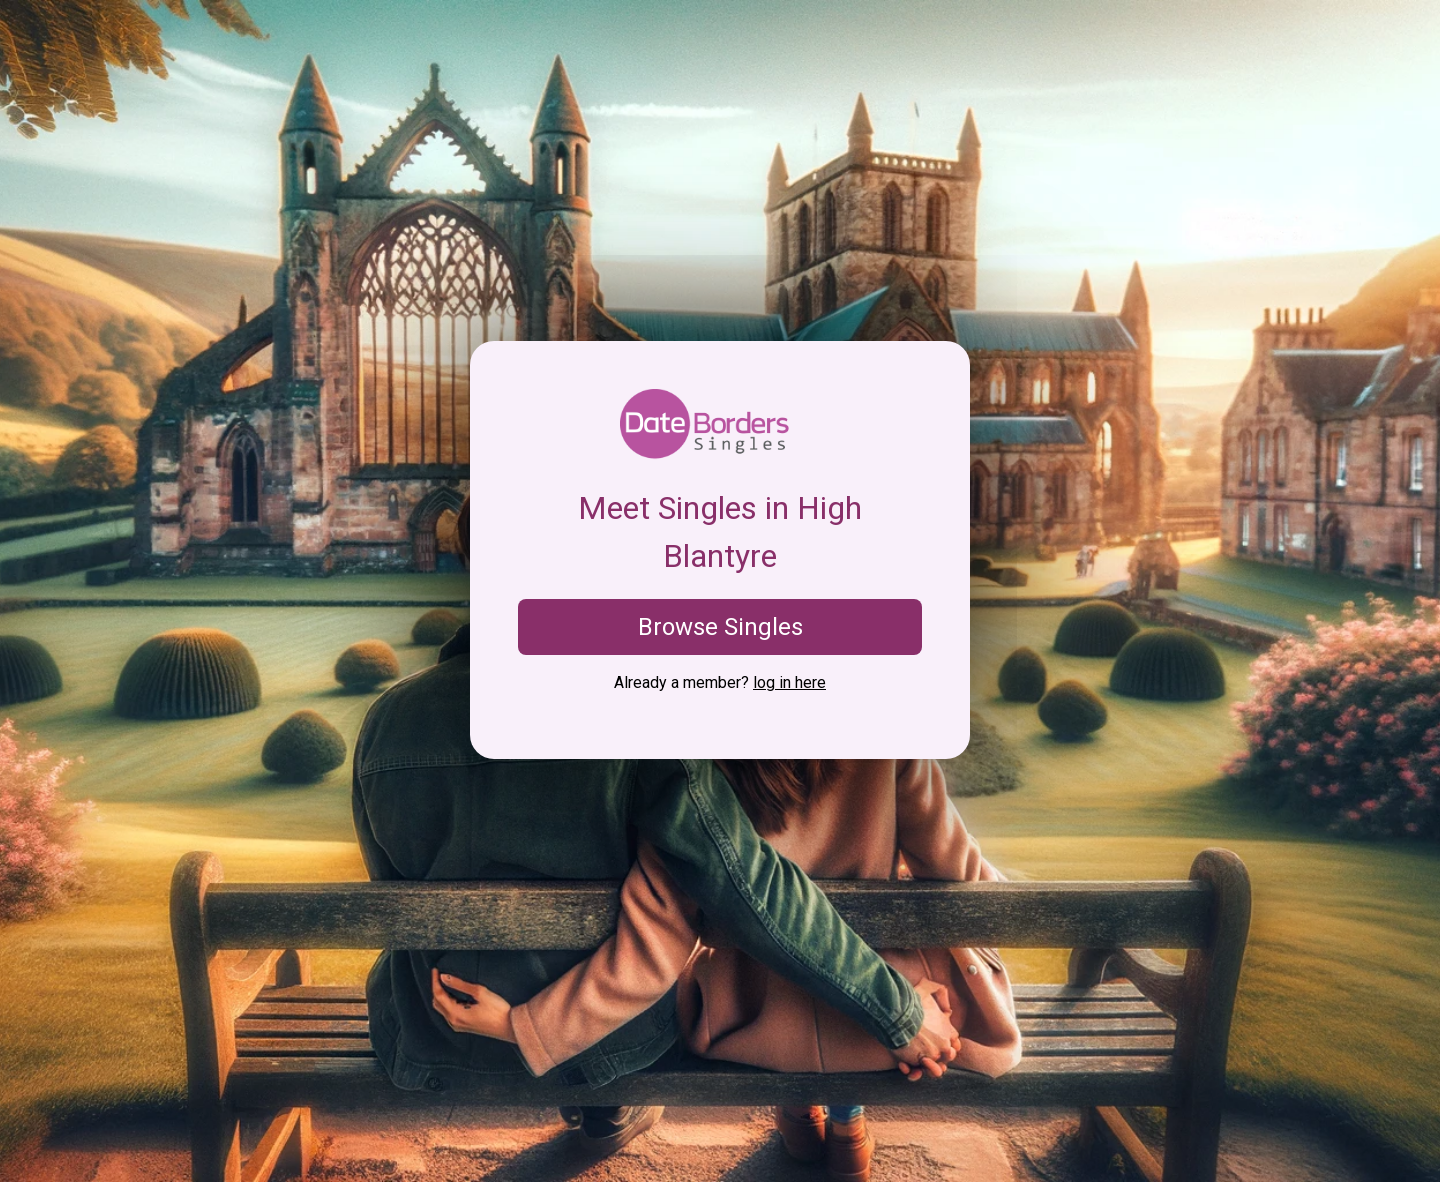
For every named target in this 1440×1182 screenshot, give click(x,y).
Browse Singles (720, 627)
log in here (789, 682)
